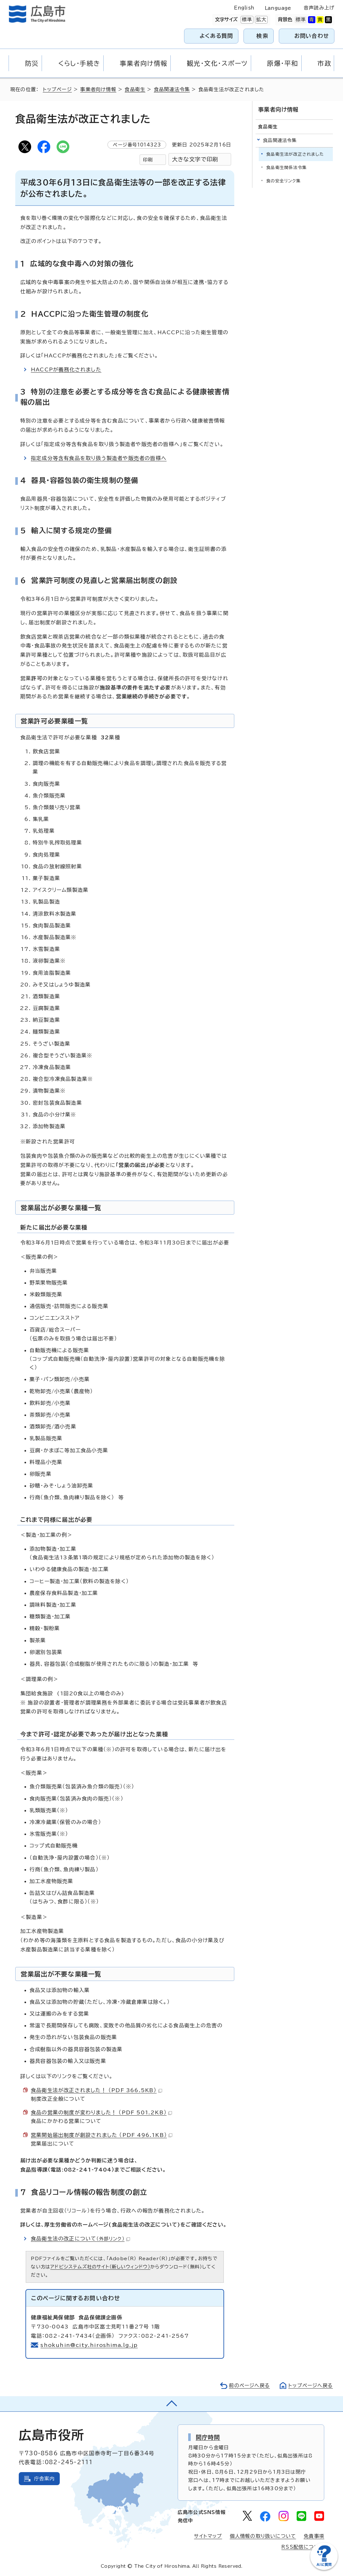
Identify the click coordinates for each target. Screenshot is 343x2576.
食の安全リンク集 (283, 181)
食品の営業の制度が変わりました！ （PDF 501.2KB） (101, 2112)
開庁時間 (208, 2437)
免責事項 (314, 2536)
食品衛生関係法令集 (286, 168)
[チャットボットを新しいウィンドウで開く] (324, 2568)
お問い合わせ (311, 35)
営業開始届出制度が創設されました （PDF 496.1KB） (101, 2135)
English (244, 7)
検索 (262, 35)
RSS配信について (302, 2547)
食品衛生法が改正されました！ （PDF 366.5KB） (96, 2090)
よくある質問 (216, 35)
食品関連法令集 (172, 89)
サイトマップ (208, 2536)
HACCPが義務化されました (66, 369)
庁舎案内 (44, 2478)
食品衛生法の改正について (80, 2238)
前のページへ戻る (249, 2385)
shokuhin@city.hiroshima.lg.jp (89, 2345)
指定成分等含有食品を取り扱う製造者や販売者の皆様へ (99, 458)
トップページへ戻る (310, 2385)
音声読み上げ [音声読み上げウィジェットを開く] (319, 7)
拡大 (260, 20)
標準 (246, 20)
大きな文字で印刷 (195, 159)
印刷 (148, 159)
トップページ (57, 89)
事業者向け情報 (98, 89)
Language (278, 8)
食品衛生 (135, 89)
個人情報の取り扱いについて (263, 2536)
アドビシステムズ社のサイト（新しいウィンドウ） (100, 2266)
